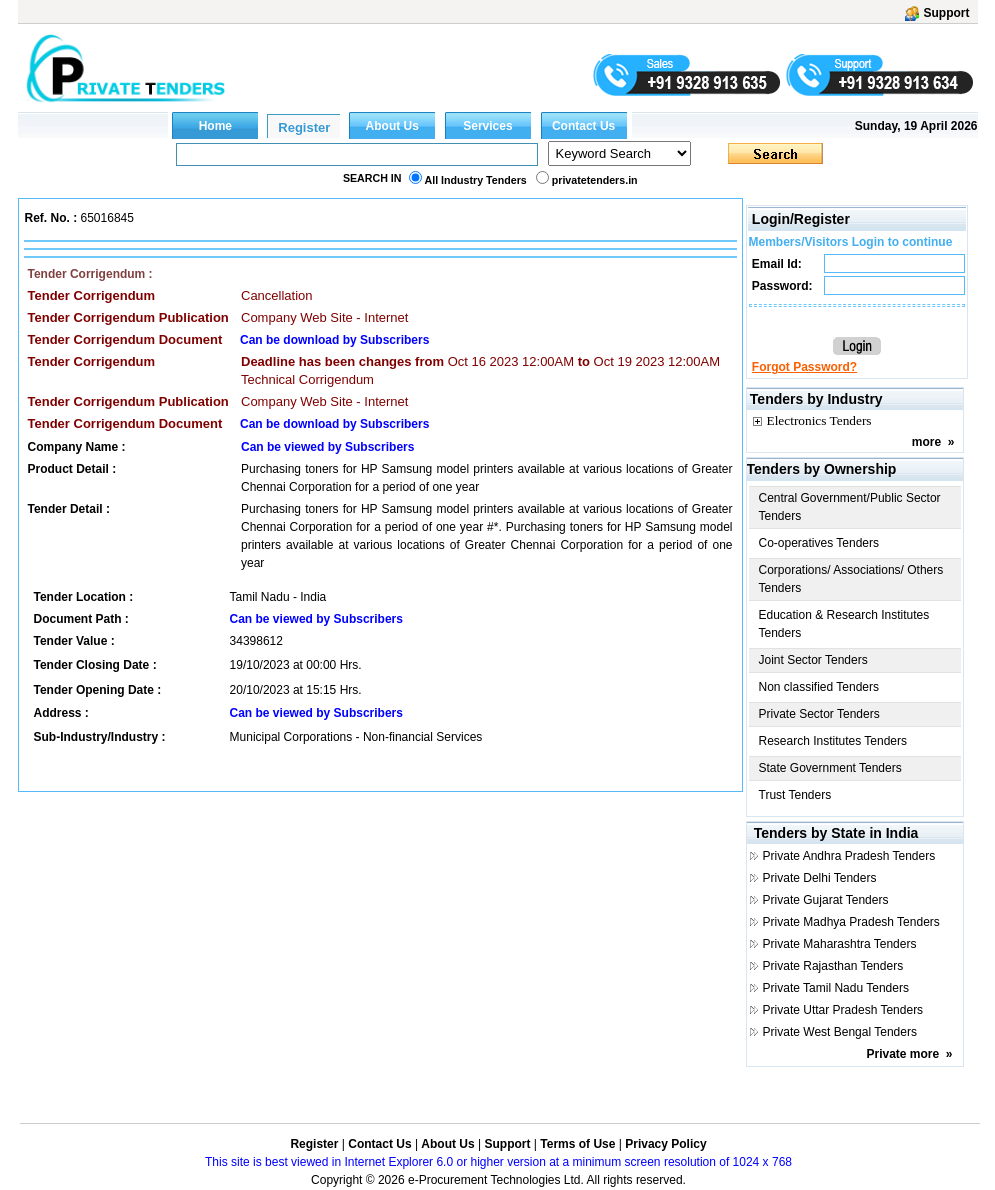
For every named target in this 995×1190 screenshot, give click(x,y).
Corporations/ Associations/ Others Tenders (851, 579)
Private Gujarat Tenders (826, 900)
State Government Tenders (830, 768)
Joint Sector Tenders (813, 660)
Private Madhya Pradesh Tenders (851, 922)
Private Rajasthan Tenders (833, 966)
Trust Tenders (795, 795)
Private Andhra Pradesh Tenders (849, 856)
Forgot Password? (804, 367)
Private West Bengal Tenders (840, 1032)
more (926, 442)
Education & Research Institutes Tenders (844, 624)
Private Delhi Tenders (820, 878)
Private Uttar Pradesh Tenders (843, 1010)
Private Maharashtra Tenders (840, 944)
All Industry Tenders (476, 180)
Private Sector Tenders (819, 714)
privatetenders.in (595, 180)
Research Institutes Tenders (833, 741)
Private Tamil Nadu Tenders (836, 988)
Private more (902, 1054)
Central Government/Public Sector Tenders (850, 507)
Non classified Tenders (819, 687)
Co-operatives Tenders (819, 543)
